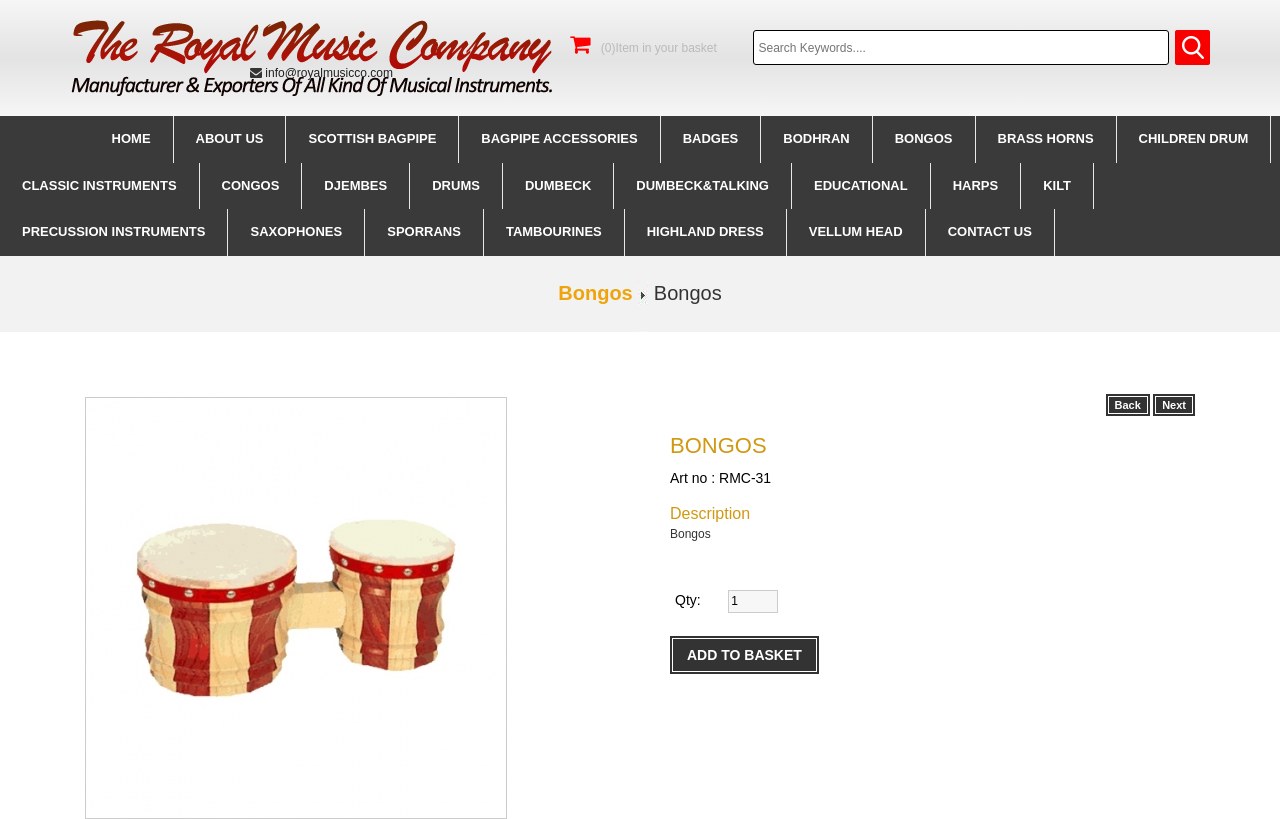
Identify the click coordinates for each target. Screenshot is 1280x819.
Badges (711, 138)
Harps (976, 185)
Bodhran (816, 138)
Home (131, 138)
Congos (251, 185)
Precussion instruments (113, 231)
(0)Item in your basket (643, 48)
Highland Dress (705, 231)
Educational (861, 185)
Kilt (1057, 185)
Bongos (924, 138)
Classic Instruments (99, 185)
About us (230, 138)
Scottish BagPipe (372, 138)
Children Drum (1194, 138)
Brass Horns (1046, 138)
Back (1128, 405)
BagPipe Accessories (559, 138)
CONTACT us (990, 231)
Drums (456, 185)
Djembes (355, 185)
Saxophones (296, 231)
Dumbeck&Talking (702, 185)
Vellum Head (856, 231)
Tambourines (554, 231)
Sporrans (424, 231)
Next (1174, 405)
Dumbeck (558, 185)
